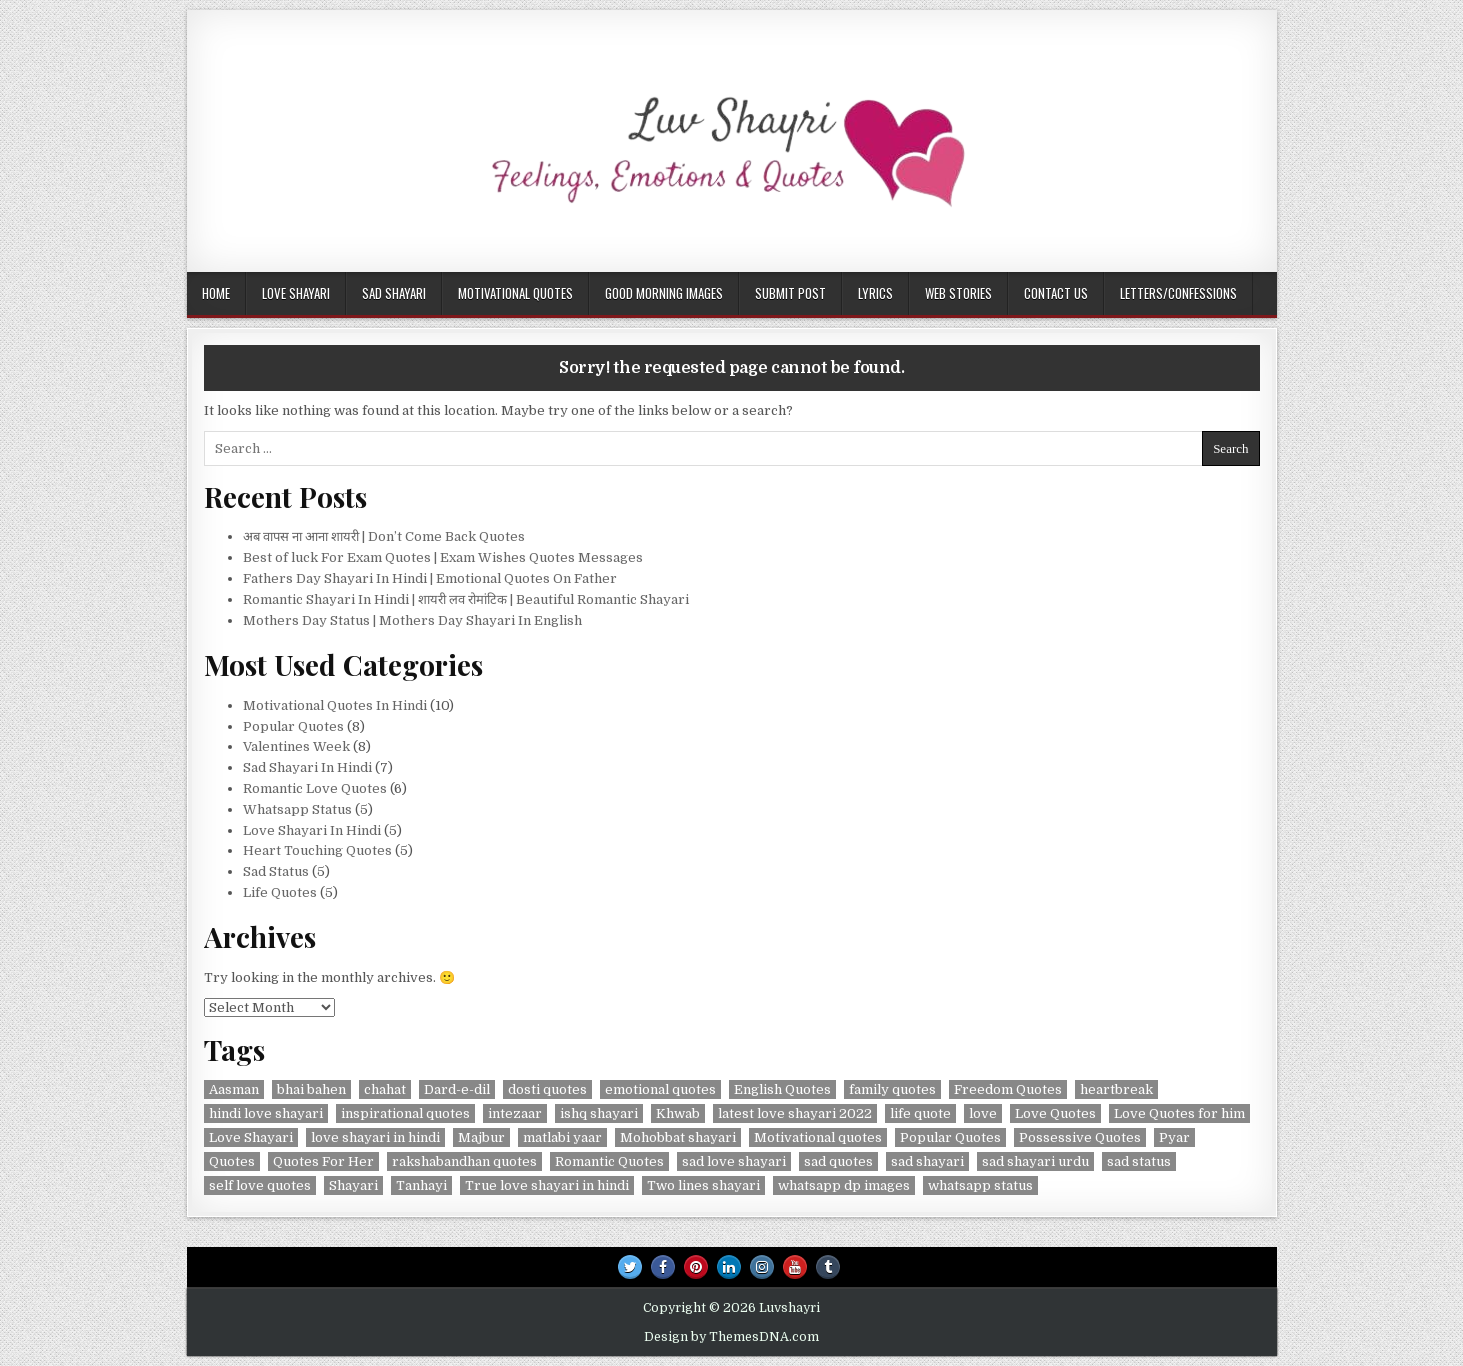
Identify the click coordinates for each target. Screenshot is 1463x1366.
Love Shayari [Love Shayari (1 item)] (251, 1137)
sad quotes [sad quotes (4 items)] (838, 1161)
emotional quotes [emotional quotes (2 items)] (660, 1089)
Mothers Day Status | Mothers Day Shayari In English (412, 620)
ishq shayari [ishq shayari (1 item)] (599, 1113)
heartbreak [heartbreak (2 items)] (1116, 1089)
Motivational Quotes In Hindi (335, 705)
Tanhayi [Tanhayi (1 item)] (421, 1185)
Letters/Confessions (1178, 293)
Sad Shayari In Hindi (307, 767)
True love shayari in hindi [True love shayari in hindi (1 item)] (547, 1185)
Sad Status (276, 871)
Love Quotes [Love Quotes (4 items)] (1055, 1113)
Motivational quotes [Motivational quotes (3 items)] (818, 1137)
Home (216, 293)
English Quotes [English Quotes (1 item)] (782, 1089)
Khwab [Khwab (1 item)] (678, 1113)
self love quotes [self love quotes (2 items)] (260, 1185)
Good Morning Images (664, 293)
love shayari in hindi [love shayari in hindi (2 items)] (375, 1137)
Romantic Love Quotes (315, 788)
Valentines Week (296, 746)
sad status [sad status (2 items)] (1139, 1161)
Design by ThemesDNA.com (731, 1337)
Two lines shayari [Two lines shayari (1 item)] (703, 1185)
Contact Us (1056, 293)
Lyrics (875, 293)
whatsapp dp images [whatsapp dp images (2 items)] (844, 1185)
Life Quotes (280, 892)
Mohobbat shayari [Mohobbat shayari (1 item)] (678, 1137)
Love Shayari (296, 293)
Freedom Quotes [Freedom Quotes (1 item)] (1008, 1089)
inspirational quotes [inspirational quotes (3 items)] (405, 1113)
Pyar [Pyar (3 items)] (1174, 1137)
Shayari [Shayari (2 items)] (353, 1185)
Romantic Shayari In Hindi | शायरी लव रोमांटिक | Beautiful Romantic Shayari (466, 599)
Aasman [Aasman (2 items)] (234, 1089)
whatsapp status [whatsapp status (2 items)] (980, 1185)
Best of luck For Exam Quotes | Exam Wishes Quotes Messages (443, 557)
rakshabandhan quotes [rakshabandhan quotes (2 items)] (464, 1161)
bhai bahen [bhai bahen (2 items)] (311, 1089)
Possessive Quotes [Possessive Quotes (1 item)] (1080, 1137)
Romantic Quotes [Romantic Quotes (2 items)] (609, 1161)
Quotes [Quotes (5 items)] (232, 1161)
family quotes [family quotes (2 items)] (892, 1089)
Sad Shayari (394, 293)
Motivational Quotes (515, 293)
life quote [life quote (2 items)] (920, 1113)
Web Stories (958, 293)
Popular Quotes (293, 726)
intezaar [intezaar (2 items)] (515, 1113)
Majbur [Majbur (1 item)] (481, 1137)
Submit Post (790, 293)
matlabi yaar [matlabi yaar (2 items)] (562, 1137)
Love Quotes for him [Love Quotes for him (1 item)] (1179, 1113)
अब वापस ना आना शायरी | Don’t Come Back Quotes (387, 536)
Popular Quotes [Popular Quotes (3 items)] (950, 1137)
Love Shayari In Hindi (312, 830)
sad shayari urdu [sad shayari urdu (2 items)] (1035, 1161)
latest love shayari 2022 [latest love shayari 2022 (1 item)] (795, 1113)
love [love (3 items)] (983, 1113)
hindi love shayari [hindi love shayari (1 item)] (266, 1113)
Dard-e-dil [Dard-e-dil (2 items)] (457, 1089)
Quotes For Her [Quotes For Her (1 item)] (323, 1161)
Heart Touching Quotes (317, 850)
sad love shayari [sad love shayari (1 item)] (734, 1161)
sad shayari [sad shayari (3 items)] (927, 1161)
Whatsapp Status (297, 809)
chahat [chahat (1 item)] (385, 1089)
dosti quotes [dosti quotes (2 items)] (547, 1089)
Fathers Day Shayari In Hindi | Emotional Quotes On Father (430, 578)
